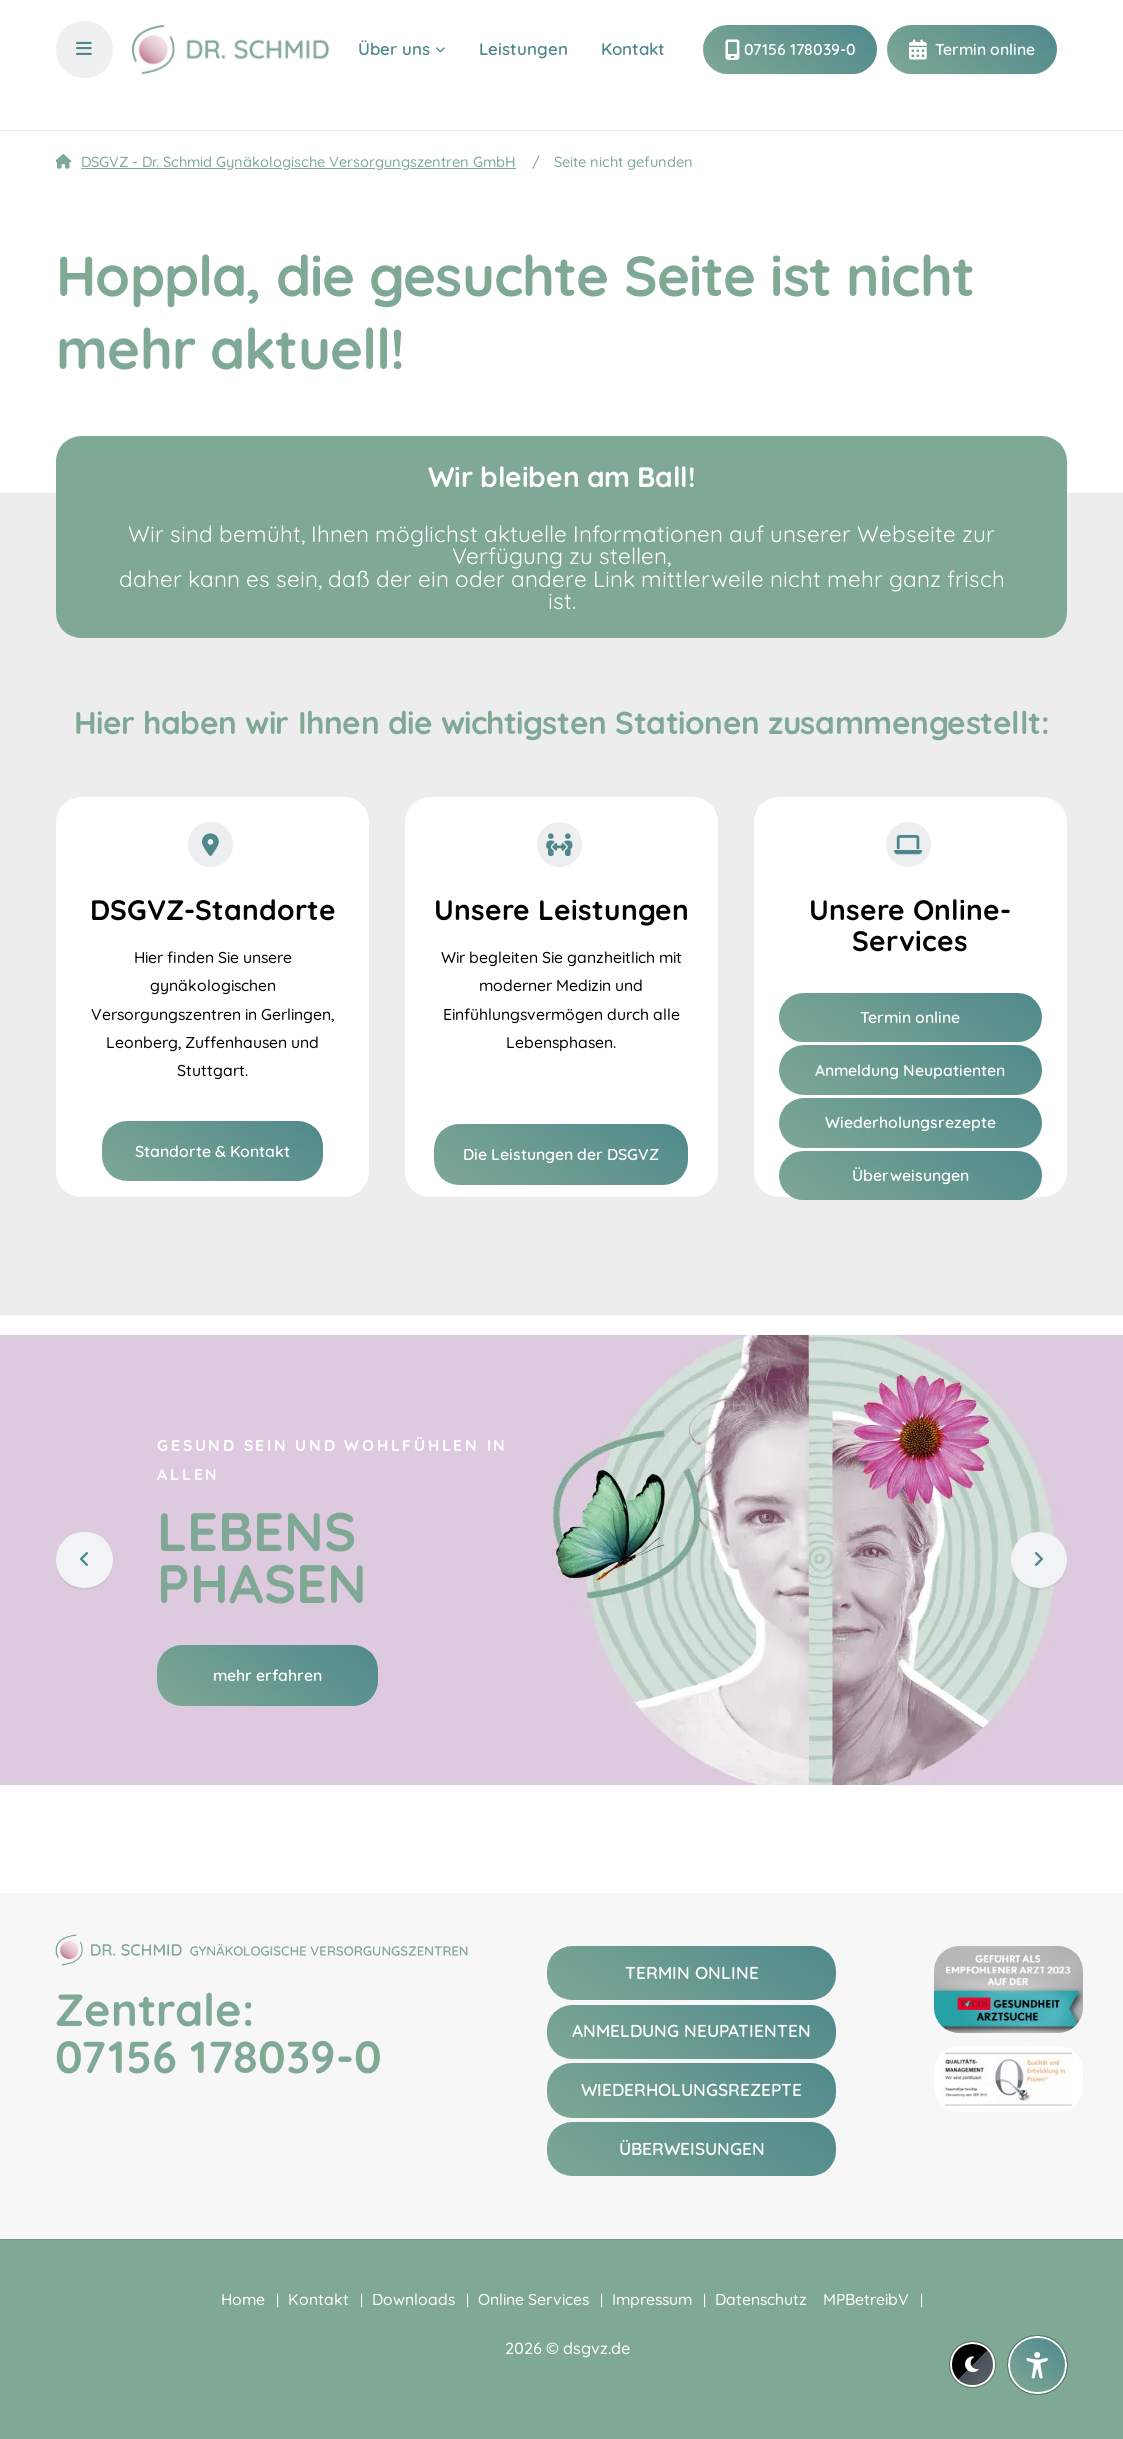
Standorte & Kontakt (212, 1151)
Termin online (983, 65)
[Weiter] (1039, 1559)
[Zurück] (84, 1559)
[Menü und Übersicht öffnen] (84, 65)
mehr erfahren (267, 1675)
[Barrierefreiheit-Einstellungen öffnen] (1037, 2365)
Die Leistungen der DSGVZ (561, 1154)
